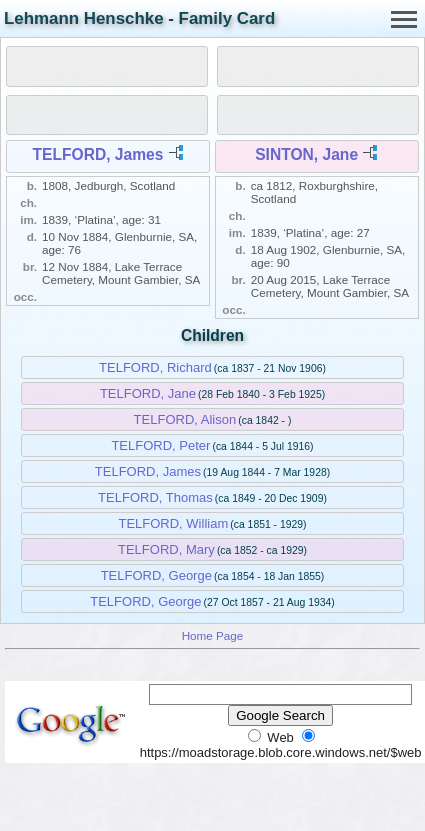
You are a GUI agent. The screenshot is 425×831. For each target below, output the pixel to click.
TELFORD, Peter (160, 445)
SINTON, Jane (306, 154)
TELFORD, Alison (185, 419)
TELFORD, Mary (166, 549)
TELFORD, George (156, 575)
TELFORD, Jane (148, 393)
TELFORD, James (98, 154)
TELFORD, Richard (155, 367)
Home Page (213, 635)
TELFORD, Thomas (155, 497)
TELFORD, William (173, 523)
